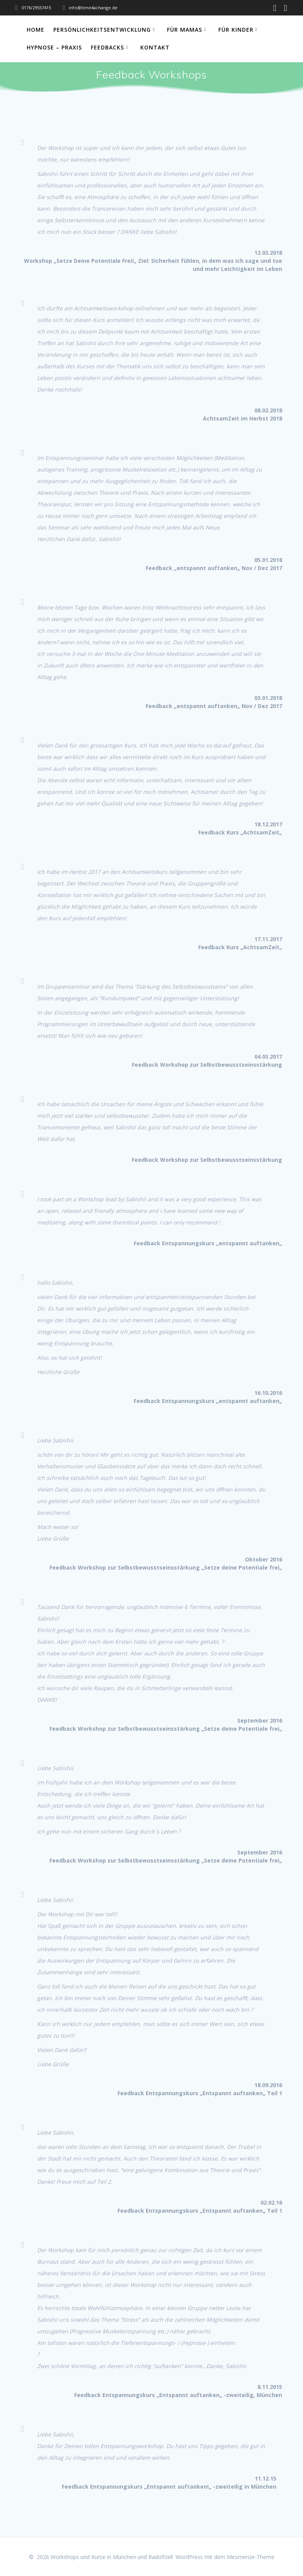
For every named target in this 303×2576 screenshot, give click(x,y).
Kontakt (155, 47)
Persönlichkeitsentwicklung (102, 29)
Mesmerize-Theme (250, 2557)
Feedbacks (107, 47)
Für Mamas (184, 29)
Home (35, 29)
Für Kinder (236, 29)
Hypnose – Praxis (54, 47)
